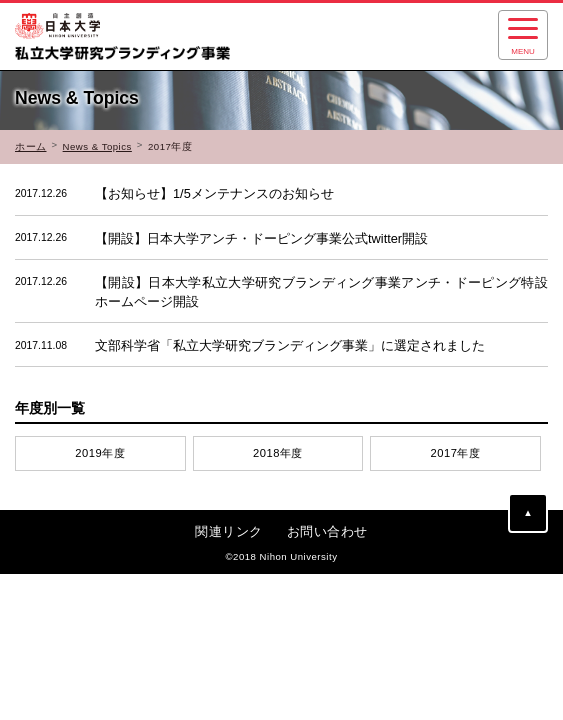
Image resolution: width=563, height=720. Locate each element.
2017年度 (456, 453)
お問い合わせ (327, 531)
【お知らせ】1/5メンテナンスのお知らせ (174, 194)
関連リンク (229, 531)
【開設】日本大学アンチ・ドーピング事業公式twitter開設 (221, 238)
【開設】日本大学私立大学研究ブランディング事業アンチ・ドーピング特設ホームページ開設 (281, 291)
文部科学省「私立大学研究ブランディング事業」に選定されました (250, 346)
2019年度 (100, 453)
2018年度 (278, 453)
